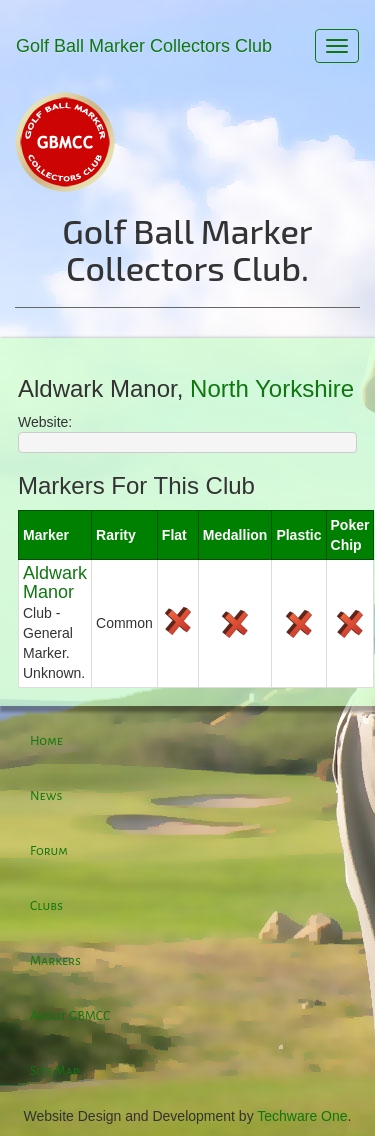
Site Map (54, 1071)
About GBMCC (70, 1016)
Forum (49, 851)
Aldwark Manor (55, 583)
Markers (55, 961)
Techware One (302, 1116)
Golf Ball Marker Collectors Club (144, 46)
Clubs (46, 906)
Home (46, 741)
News (46, 796)
